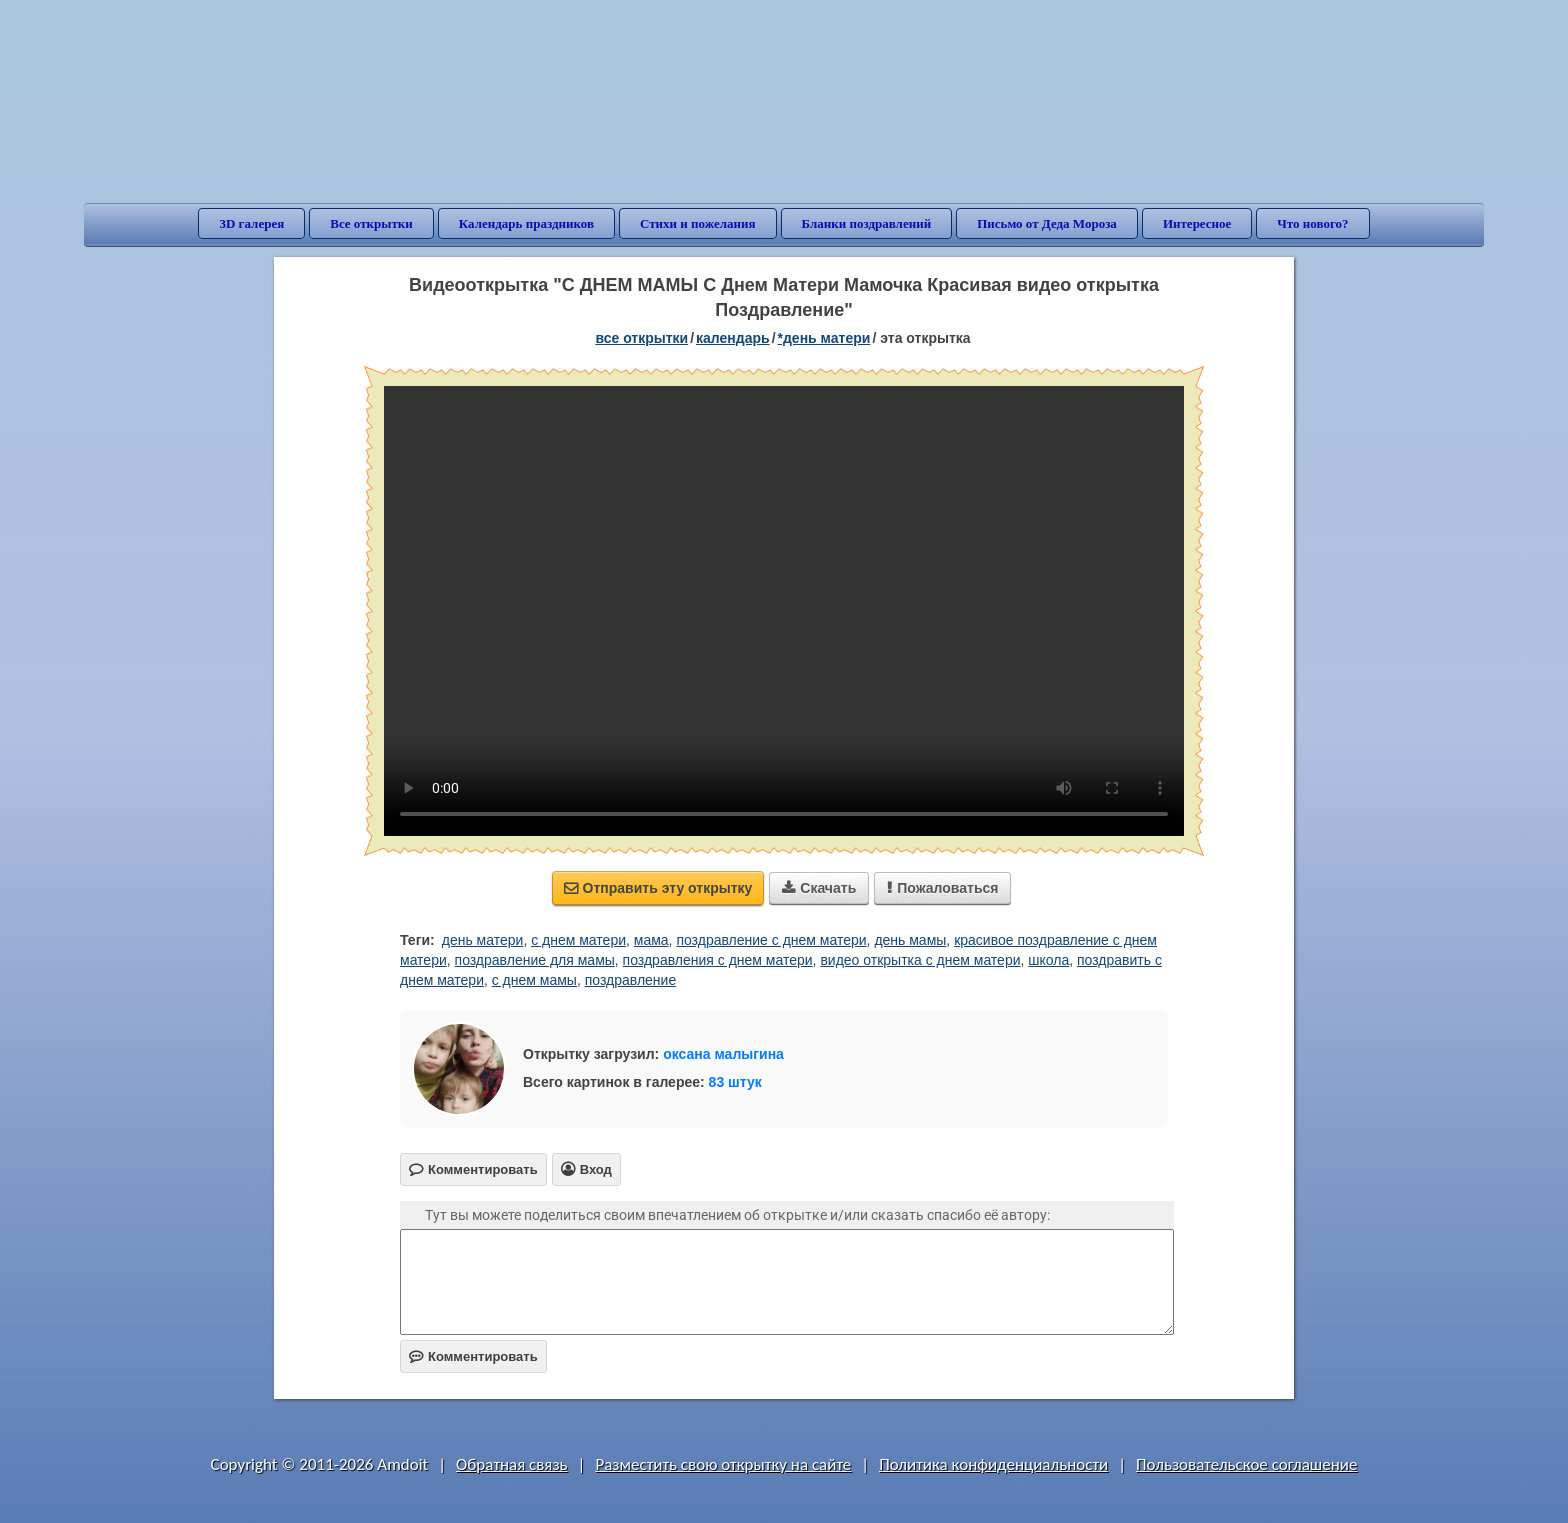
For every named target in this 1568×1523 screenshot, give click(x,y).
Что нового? (1312, 223)
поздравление (630, 980)
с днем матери (578, 940)
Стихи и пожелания (698, 223)
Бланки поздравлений (867, 223)
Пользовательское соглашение (1246, 1464)
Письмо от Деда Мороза (1047, 223)
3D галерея (251, 223)
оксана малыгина (723, 1054)
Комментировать (473, 1356)
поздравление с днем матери (771, 940)
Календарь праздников (526, 223)
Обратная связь (512, 1464)
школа (1048, 960)
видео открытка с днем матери (920, 960)
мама (651, 940)
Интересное (1197, 223)
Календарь (733, 338)
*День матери (824, 338)
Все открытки (371, 223)
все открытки (641, 338)
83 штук (735, 1082)
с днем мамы (534, 980)
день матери (483, 940)
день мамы (910, 940)
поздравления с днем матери (718, 960)
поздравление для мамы (535, 960)
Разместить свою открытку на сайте (723, 1464)
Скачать (819, 888)
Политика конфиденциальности (993, 1464)
